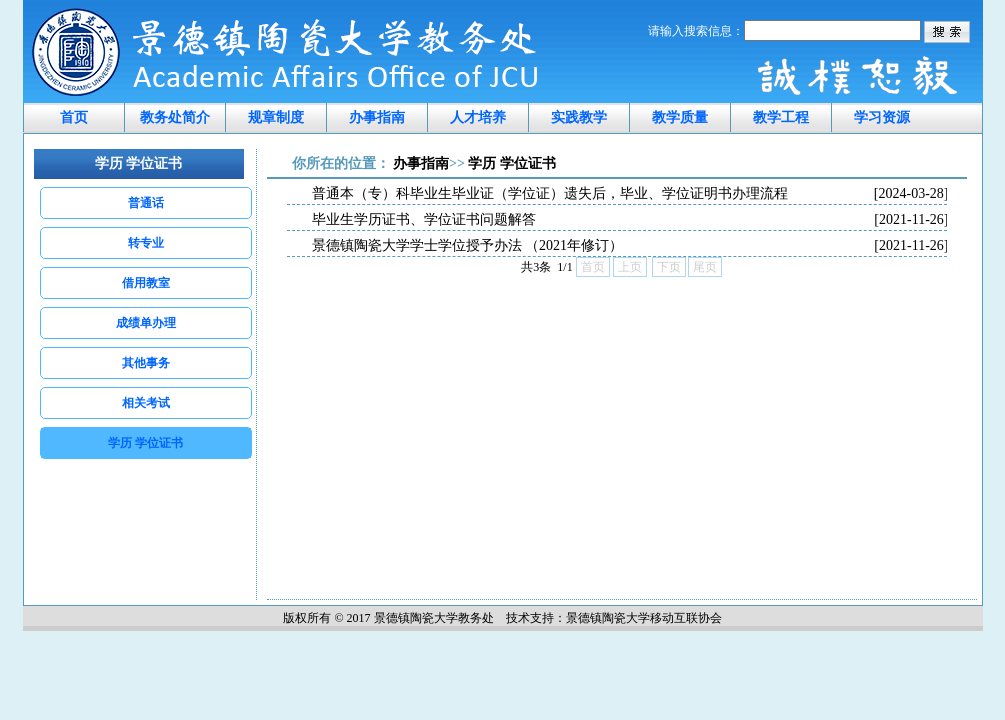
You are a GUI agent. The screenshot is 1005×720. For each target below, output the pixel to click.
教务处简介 (175, 117)
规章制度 (276, 117)
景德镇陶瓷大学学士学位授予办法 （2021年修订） (630, 246)
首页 (74, 117)
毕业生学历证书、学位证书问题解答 (630, 220)
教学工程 (781, 117)
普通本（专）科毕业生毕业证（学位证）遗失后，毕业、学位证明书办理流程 (630, 194)
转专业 (146, 243)
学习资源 (882, 117)
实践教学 (579, 117)
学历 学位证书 (145, 443)
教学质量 (680, 117)
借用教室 (146, 283)
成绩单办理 (146, 323)
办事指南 (377, 117)
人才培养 (478, 117)
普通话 (146, 203)
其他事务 (146, 363)
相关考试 (146, 403)
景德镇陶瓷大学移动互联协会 (644, 618)
